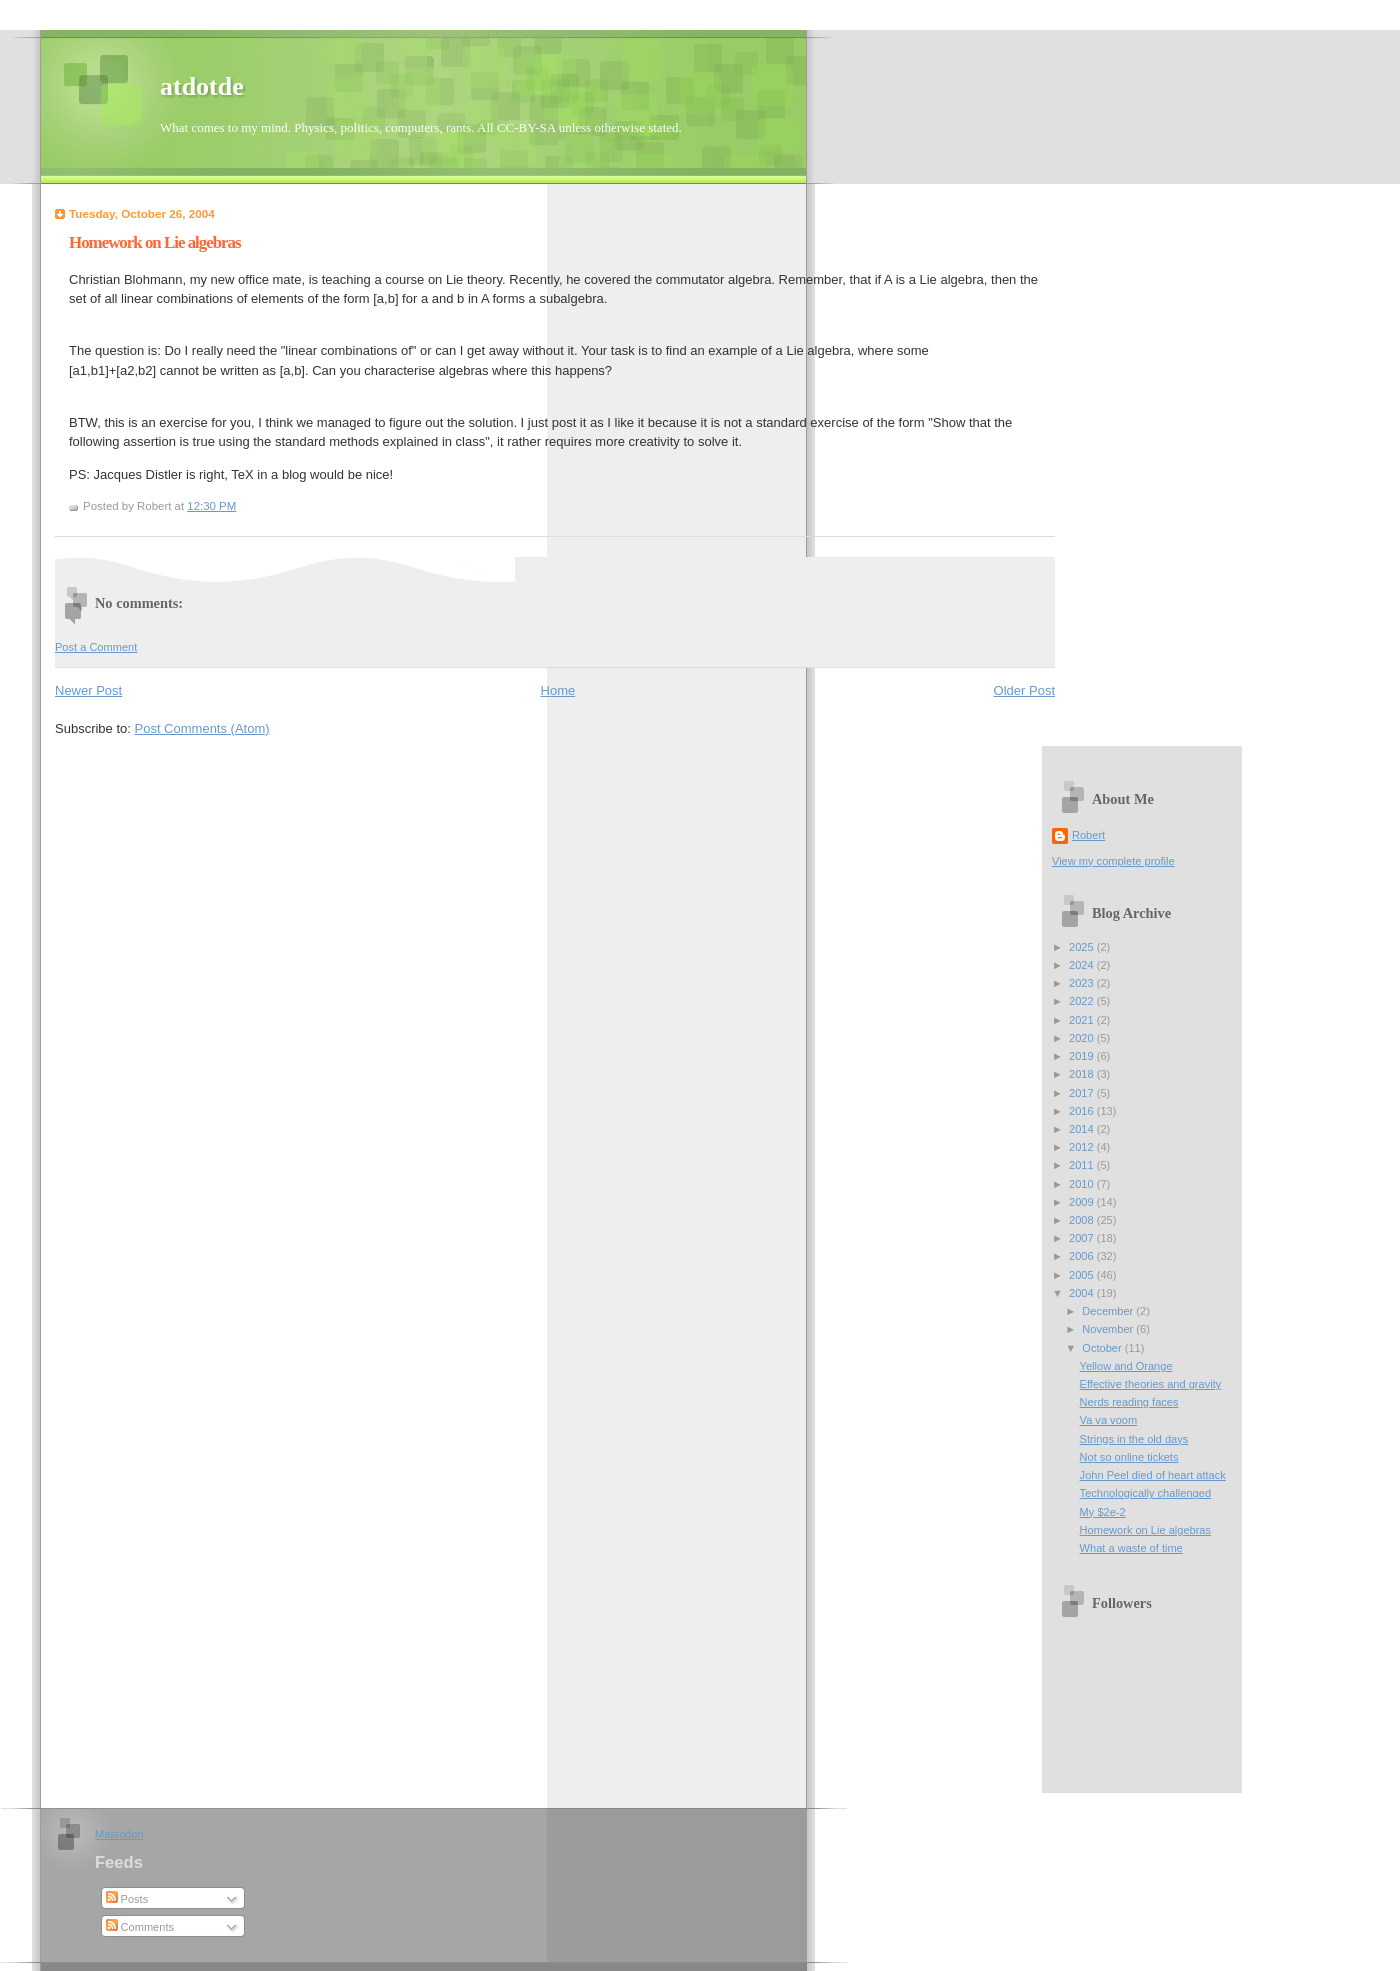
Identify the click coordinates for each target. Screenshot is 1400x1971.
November (1109, 1329)
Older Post (1024, 690)
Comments (140, 1927)
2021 (1083, 1020)
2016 (1083, 1111)
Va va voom (1109, 1420)
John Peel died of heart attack (1153, 1475)
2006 (1083, 1256)
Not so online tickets (1129, 1457)
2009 (1083, 1202)
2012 (1083, 1147)
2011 (1083, 1165)
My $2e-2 (1103, 1512)
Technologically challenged (1145, 1493)
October (1103, 1348)
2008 (1083, 1220)
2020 (1083, 1038)
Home (558, 690)
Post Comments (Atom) (202, 728)
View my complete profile (1113, 861)
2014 (1083, 1129)
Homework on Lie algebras (155, 242)
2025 (1083, 947)
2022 (1083, 1001)
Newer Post (88, 690)
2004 (1083, 1293)
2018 (1083, 1074)
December (1109, 1311)
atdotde (202, 86)
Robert (1088, 835)
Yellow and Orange (1126, 1366)
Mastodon (119, 1834)
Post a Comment (96, 647)
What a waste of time (1131, 1548)
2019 (1083, 1056)
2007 (1083, 1238)
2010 (1083, 1184)
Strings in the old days (1134, 1439)
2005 (1083, 1275)
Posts (127, 1899)
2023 (1083, 983)
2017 (1083, 1093)
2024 (1083, 965)
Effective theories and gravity (1151, 1384)
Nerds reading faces (1129, 1402)
